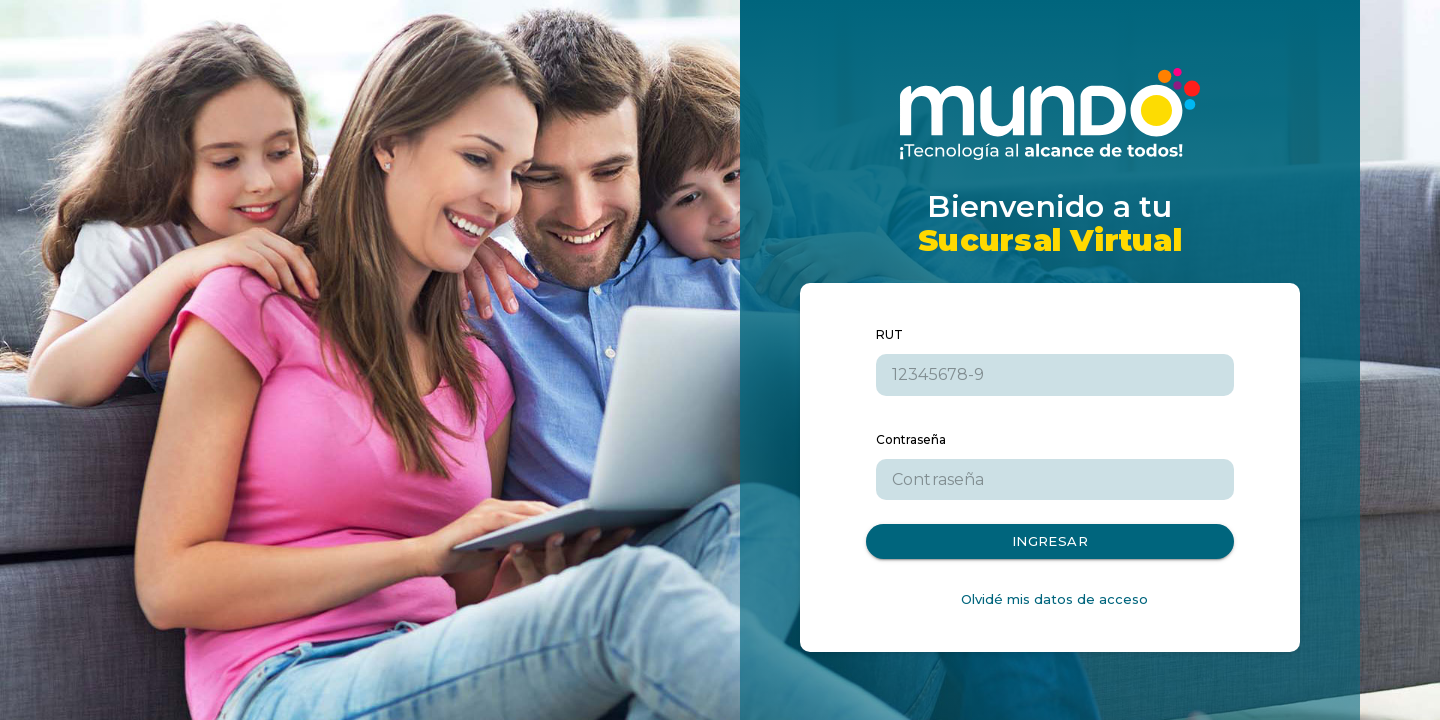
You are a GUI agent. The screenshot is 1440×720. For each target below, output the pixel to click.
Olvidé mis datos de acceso (1054, 599)
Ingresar (1050, 541)
